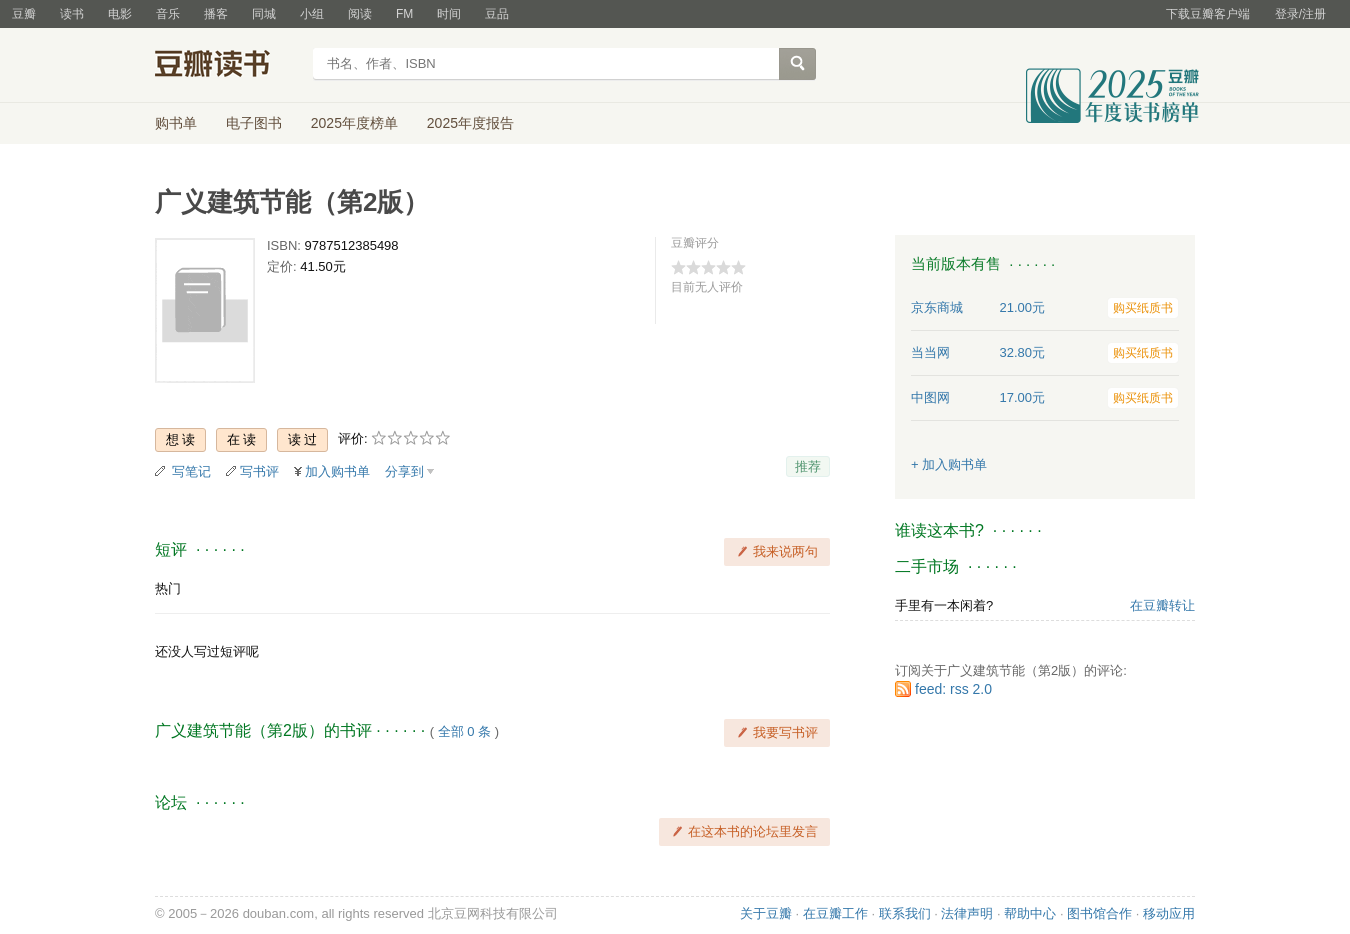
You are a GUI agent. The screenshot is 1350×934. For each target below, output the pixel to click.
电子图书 (254, 123)
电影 (120, 14)
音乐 (168, 14)
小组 (312, 14)
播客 (216, 14)
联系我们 (905, 913)
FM (404, 14)
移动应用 (1169, 913)
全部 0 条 (464, 731)
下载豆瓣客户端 (1208, 14)
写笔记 (191, 471)
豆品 (497, 14)
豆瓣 (24, 14)
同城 (264, 14)
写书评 (259, 471)
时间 (449, 14)
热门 (168, 588)
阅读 (360, 14)
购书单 (176, 123)
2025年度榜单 (354, 123)
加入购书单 (337, 471)
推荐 (808, 466)
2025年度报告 (470, 123)
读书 (72, 14)
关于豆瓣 (766, 913)
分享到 (404, 471)
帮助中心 (1030, 913)
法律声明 (967, 913)
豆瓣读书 (227, 66)
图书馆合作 (1099, 913)
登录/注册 (1300, 14)
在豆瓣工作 (835, 913)
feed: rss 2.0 (953, 689)
